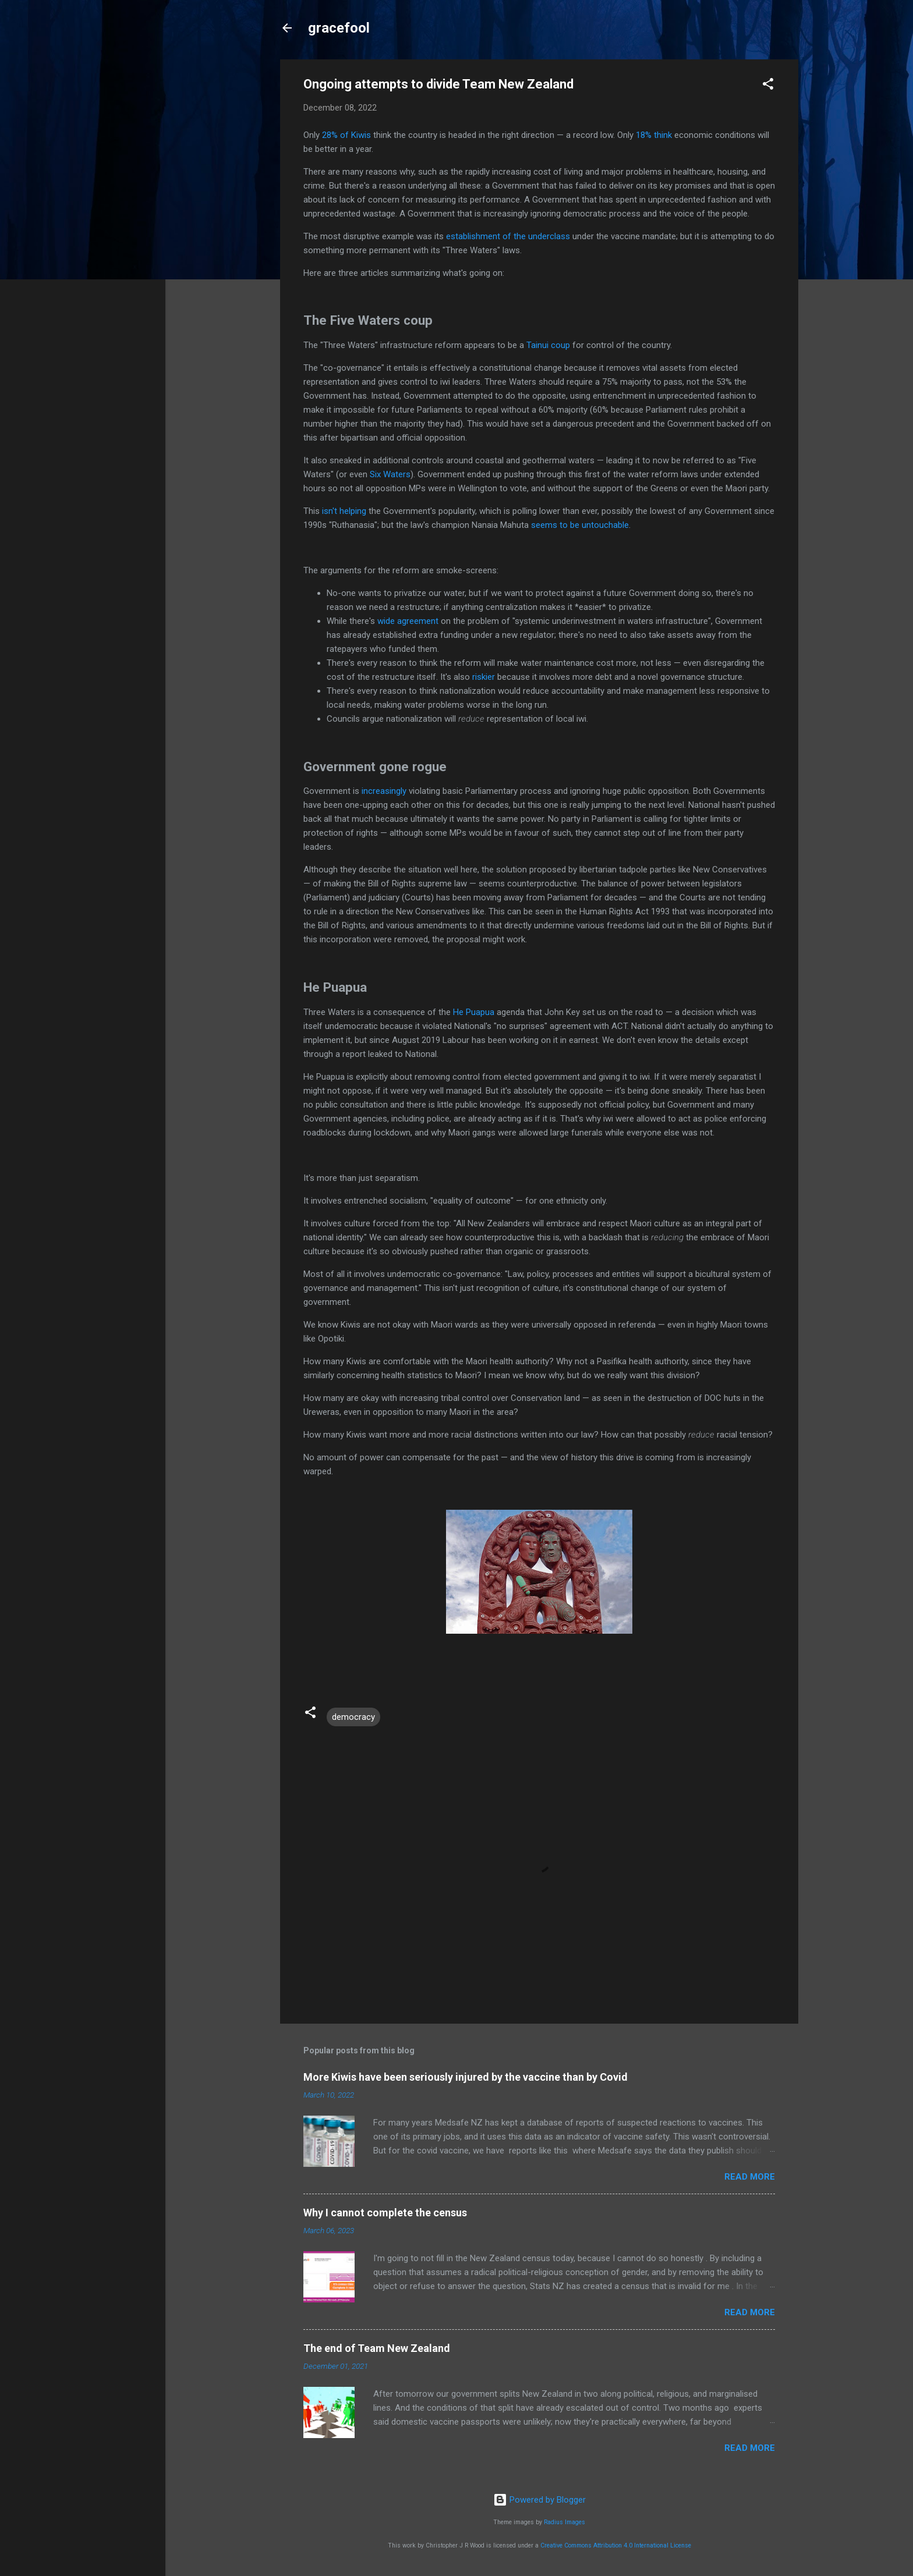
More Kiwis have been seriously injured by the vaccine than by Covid (465, 2077)
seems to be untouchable (580, 525)
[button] (768, 86)
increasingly (384, 791)
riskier (483, 677)
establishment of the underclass (508, 236)
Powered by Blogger (539, 2500)
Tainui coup (548, 345)
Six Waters (390, 474)
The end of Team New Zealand (376, 2348)
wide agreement (407, 621)
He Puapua (473, 1012)
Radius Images (564, 2522)
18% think (654, 135)
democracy (353, 1717)
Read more (749, 2176)
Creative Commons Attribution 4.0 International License (615, 2545)
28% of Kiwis (346, 135)
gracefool (339, 28)
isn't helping (344, 511)
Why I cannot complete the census (385, 2212)
